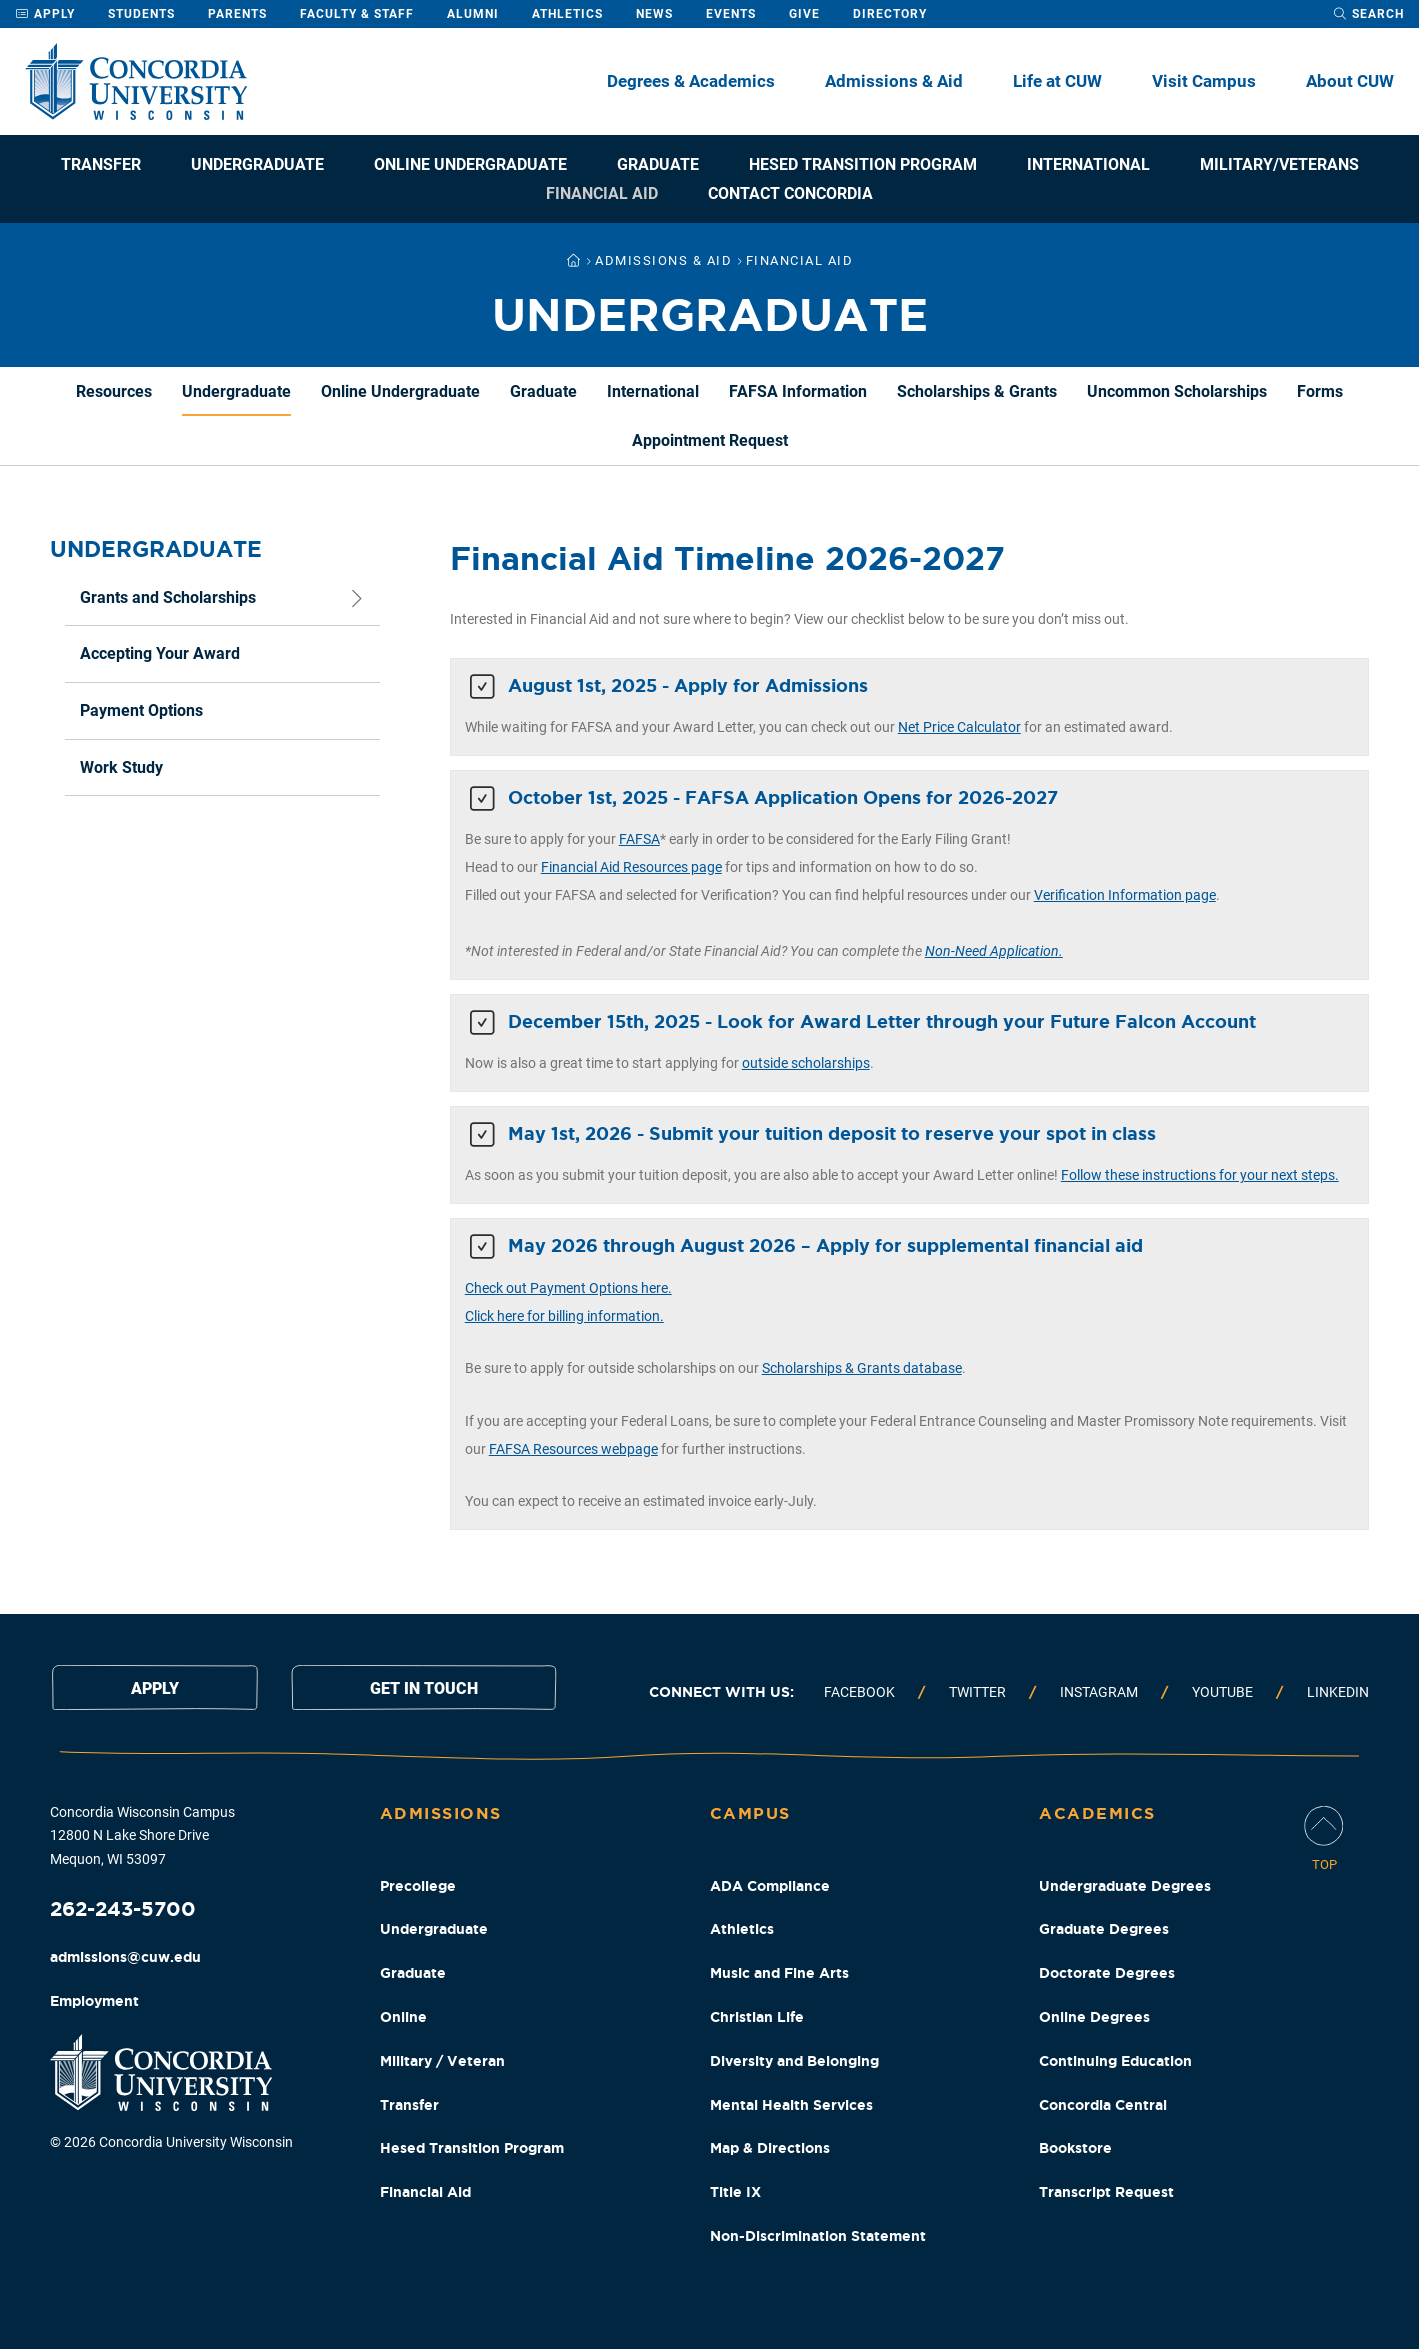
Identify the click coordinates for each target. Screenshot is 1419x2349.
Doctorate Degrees (1107, 1973)
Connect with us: (721, 1692)
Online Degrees (1094, 2017)
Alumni (473, 14)
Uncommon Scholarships (1177, 391)
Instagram (1099, 1692)
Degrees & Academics (691, 81)
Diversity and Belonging (794, 2061)
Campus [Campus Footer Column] (750, 1813)
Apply (45, 14)
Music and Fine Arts (779, 1973)
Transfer (101, 164)
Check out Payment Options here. (568, 1288)
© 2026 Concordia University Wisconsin (171, 2142)
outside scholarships (806, 1063)
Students (141, 14)
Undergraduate (257, 164)
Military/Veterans (1279, 164)
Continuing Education (1115, 2061)
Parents (237, 14)
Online (403, 2017)
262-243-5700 (123, 1908)
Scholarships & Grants (977, 391)
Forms (1320, 391)
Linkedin (1338, 1692)
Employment (94, 2001)
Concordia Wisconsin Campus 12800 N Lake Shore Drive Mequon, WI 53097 (142, 1836)
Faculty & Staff (357, 14)
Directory (890, 14)
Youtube (1222, 1692)
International (1088, 164)
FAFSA (639, 839)
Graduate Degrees (1104, 1929)
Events (731, 14)
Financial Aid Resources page (631, 867)
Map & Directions (770, 2148)
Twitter (977, 1692)
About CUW (1350, 81)
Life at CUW (1057, 81)
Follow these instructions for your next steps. (1200, 1175)
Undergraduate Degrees (1125, 1886)
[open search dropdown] (1368, 14)
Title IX (735, 2192)
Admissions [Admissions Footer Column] (441, 1813)
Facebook (859, 1692)
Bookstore (1075, 2148)
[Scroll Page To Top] (1324, 1840)
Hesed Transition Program (863, 164)
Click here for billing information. (564, 1316)
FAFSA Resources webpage (573, 1449)
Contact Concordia (790, 193)
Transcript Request (1106, 2192)
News (654, 14)
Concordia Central (1103, 2105)
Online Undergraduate (470, 164)
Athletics (567, 14)
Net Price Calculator (959, 727)
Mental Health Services (791, 2105)
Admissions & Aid (894, 81)
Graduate (658, 164)
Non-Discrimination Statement (818, 2236)
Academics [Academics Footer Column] (1097, 1813)
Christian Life (757, 2017)
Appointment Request (710, 440)
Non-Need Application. (994, 951)
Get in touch (424, 1688)
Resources (114, 391)
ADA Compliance (770, 1886)
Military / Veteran (442, 2061)
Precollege (418, 1886)
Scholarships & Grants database (862, 1368)
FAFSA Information (798, 391)
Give (804, 14)
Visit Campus (1204, 81)
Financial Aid (602, 193)
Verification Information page (1125, 895)
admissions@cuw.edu (125, 1957)
